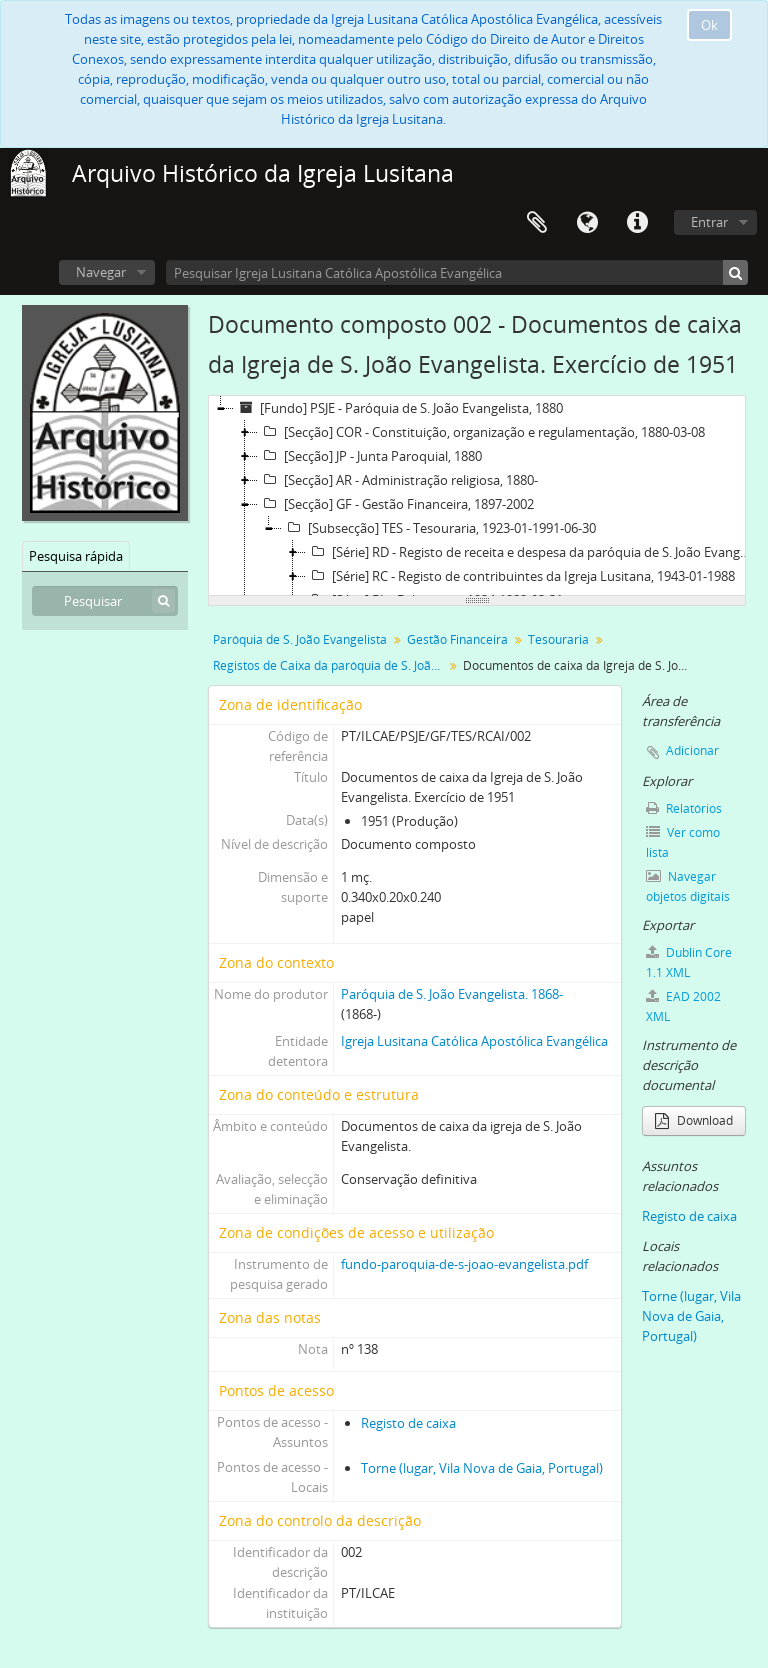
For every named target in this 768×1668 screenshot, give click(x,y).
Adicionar (692, 750)
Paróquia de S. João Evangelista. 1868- (452, 994)
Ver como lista (683, 842)
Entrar (709, 222)
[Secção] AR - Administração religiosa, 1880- (398, 480)
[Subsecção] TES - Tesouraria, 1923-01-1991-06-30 (439, 528)
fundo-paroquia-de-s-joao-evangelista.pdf (464, 1264)
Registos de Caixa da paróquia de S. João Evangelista (330, 665)
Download (694, 1120)
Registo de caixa (408, 1423)
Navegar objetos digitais (688, 886)
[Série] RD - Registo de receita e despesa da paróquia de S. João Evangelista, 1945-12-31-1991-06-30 (532, 552)
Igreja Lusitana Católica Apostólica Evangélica (474, 1041)
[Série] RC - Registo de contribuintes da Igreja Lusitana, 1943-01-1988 (520, 576)
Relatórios (684, 808)
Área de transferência (537, 223)
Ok (709, 25)
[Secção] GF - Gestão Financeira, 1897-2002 (396, 504)
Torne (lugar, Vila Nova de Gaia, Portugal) (482, 1468)
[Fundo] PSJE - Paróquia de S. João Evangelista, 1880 (398, 408)
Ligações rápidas (637, 223)
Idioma (587, 223)
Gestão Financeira (457, 639)
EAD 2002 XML (683, 1006)
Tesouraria (558, 639)
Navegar (101, 272)
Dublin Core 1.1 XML (689, 962)
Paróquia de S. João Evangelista (300, 639)
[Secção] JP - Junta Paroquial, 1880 (370, 456)
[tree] (477, 496)
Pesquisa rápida (76, 556)
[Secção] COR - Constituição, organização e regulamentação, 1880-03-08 (481, 432)
